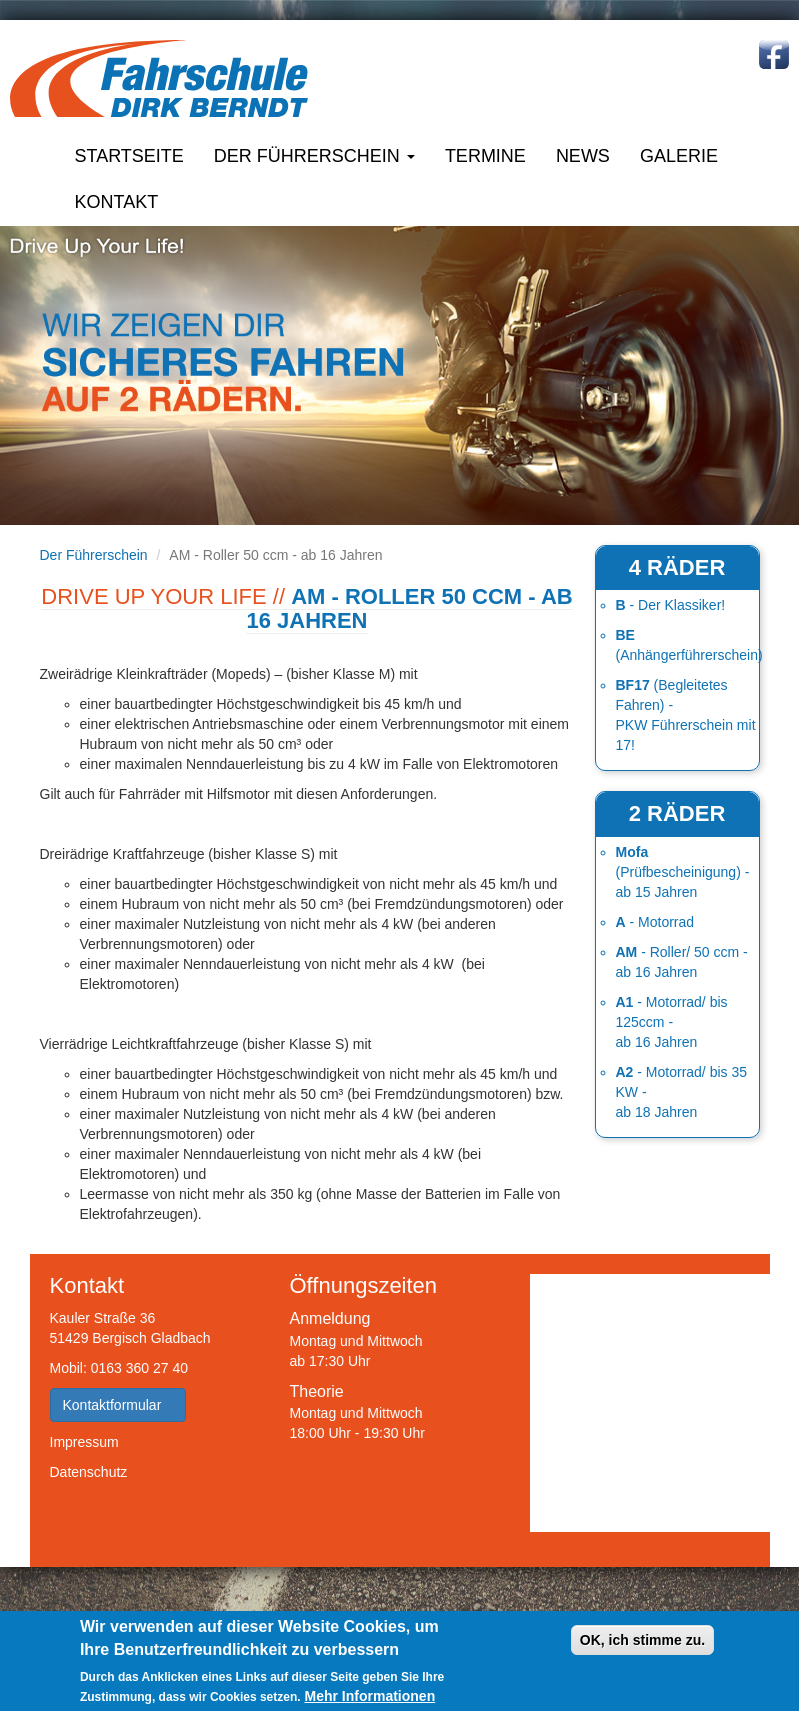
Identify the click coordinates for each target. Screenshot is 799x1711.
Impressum (84, 1442)
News (583, 156)
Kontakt (117, 202)
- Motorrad (655, 922)
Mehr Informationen (370, 1696)
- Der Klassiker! (671, 605)
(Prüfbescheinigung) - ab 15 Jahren (683, 872)
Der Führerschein (314, 156)
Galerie (679, 156)
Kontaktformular (118, 1405)
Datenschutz (89, 1472)
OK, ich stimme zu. (642, 1640)
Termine (485, 156)
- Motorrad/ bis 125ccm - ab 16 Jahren (672, 1022)
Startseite (129, 156)
